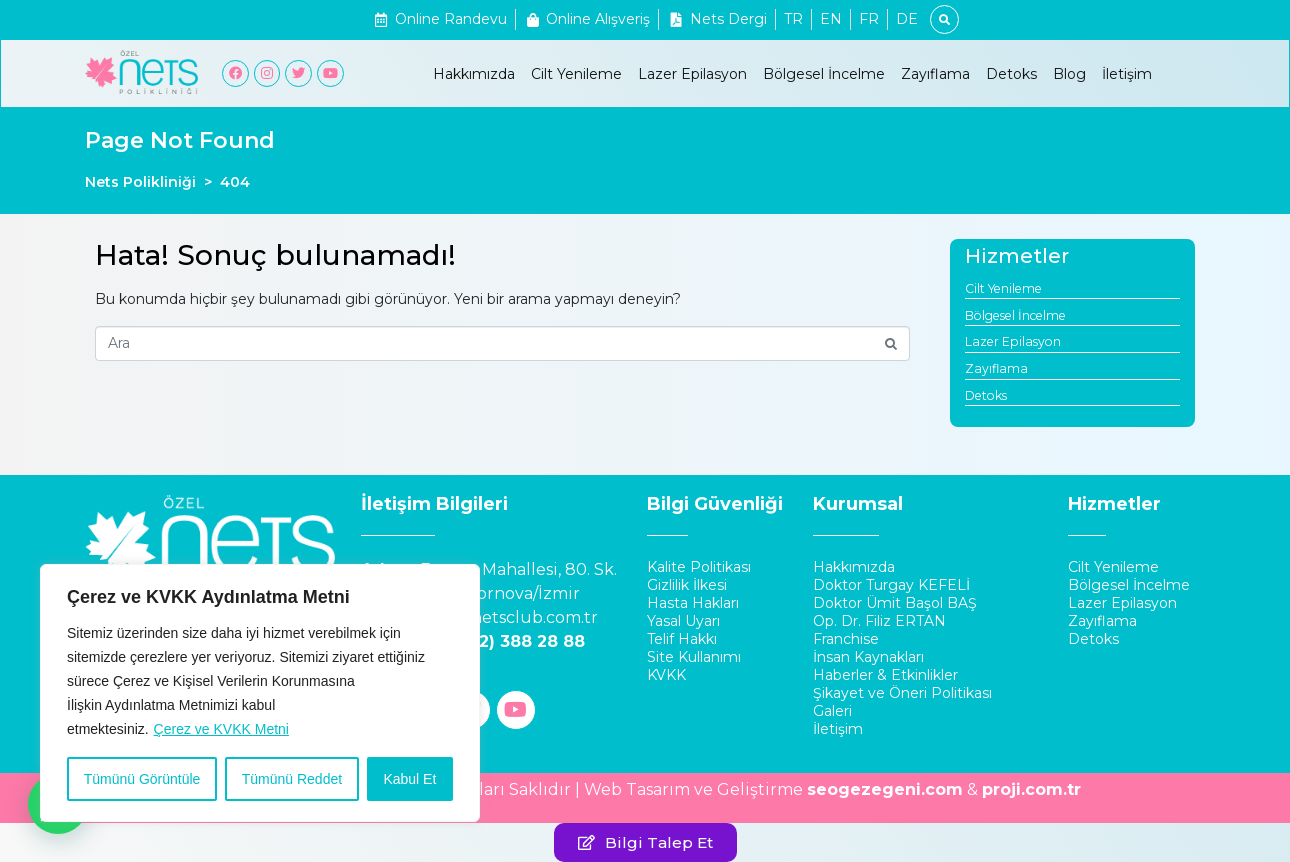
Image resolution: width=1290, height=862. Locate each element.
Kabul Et (409, 779)
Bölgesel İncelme (824, 74)
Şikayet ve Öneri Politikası (902, 693)
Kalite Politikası (699, 567)
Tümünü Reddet (292, 779)
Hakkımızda (474, 74)
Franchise (846, 639)
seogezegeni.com (885, 789)
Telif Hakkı (682, 639)
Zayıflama (935, 74)
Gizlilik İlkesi (687, 585)
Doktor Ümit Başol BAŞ (895, 603)
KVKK (666, 675)
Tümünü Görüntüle (142, 779)
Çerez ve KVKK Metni (221, 729)
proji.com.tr (1031, 789)
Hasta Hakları (693, 603)
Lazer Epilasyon (692, 74)
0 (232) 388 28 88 (511, 641)
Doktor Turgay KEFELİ (891, 585)
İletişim (1127, 74)
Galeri (832, 711)
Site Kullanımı (694, 657)
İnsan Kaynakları (868, 657)
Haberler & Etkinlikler (885, 675)
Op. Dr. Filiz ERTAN (879, 621)
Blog (1069, 74)
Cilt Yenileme (576, 74)
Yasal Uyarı (683, 621)
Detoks (1011, 74)
